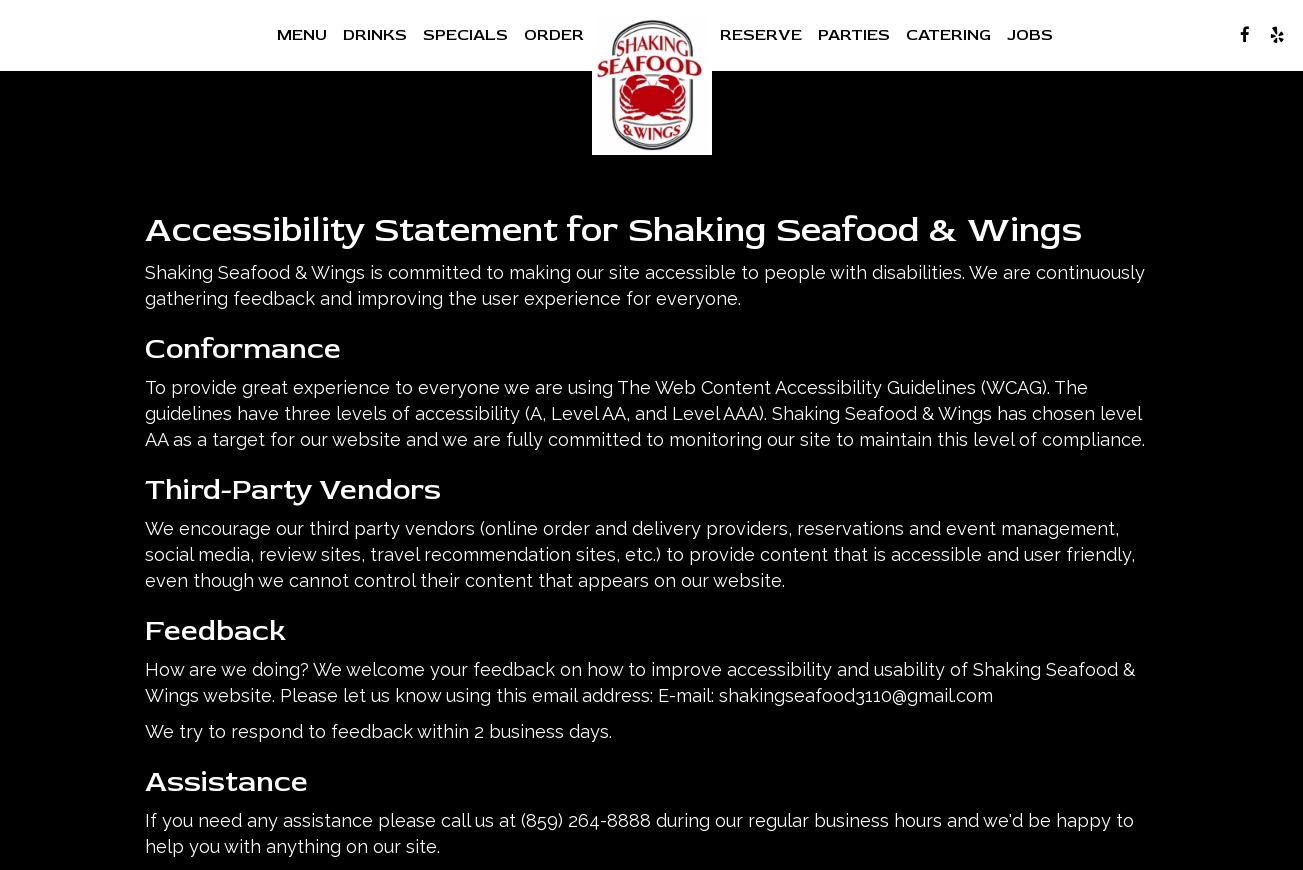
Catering (948, 35)
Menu (302, 35)
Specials (465, 35)
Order (554, 35)
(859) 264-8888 (586, 820)
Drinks (375, 35)
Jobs (1030, 35)
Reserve (761, 35)
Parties (854, 35)
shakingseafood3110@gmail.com (856, 695)
